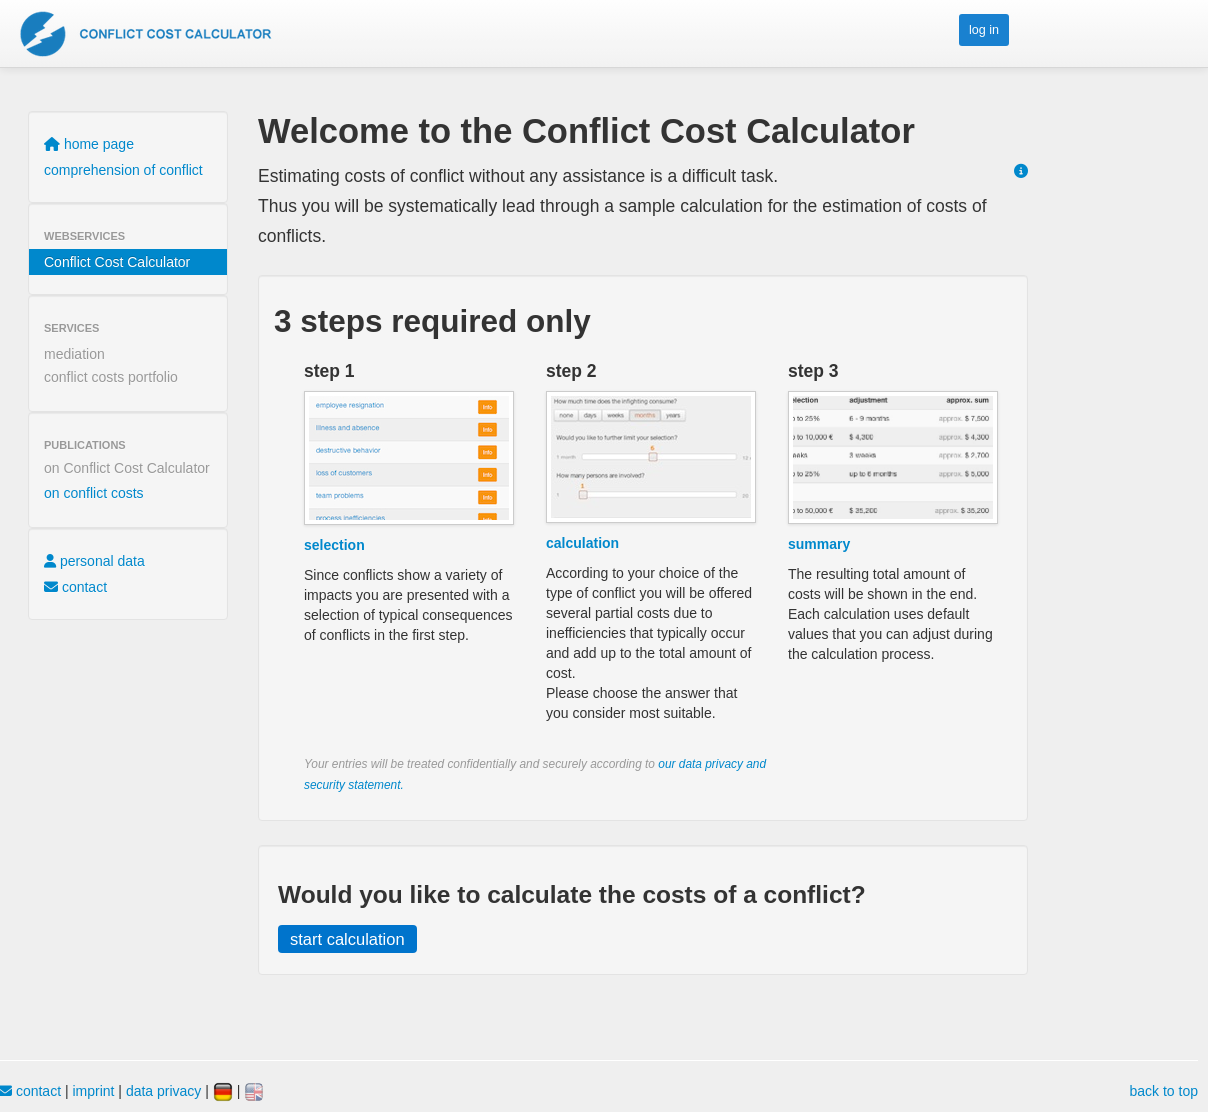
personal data (94, 561)
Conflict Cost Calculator (117, 262)
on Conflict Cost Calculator (127, 468)
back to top (1164, 1091)
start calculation (347, 939)
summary (819, 544)
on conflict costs (94, 493)
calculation (582, 543)
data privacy (163, 1091)
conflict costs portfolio (111, 377)
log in (984, 30)
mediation (74, 354)
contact (75, 587)
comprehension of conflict (123, 170)
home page (89, 144)
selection (334, 545)
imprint (93, 1091)
